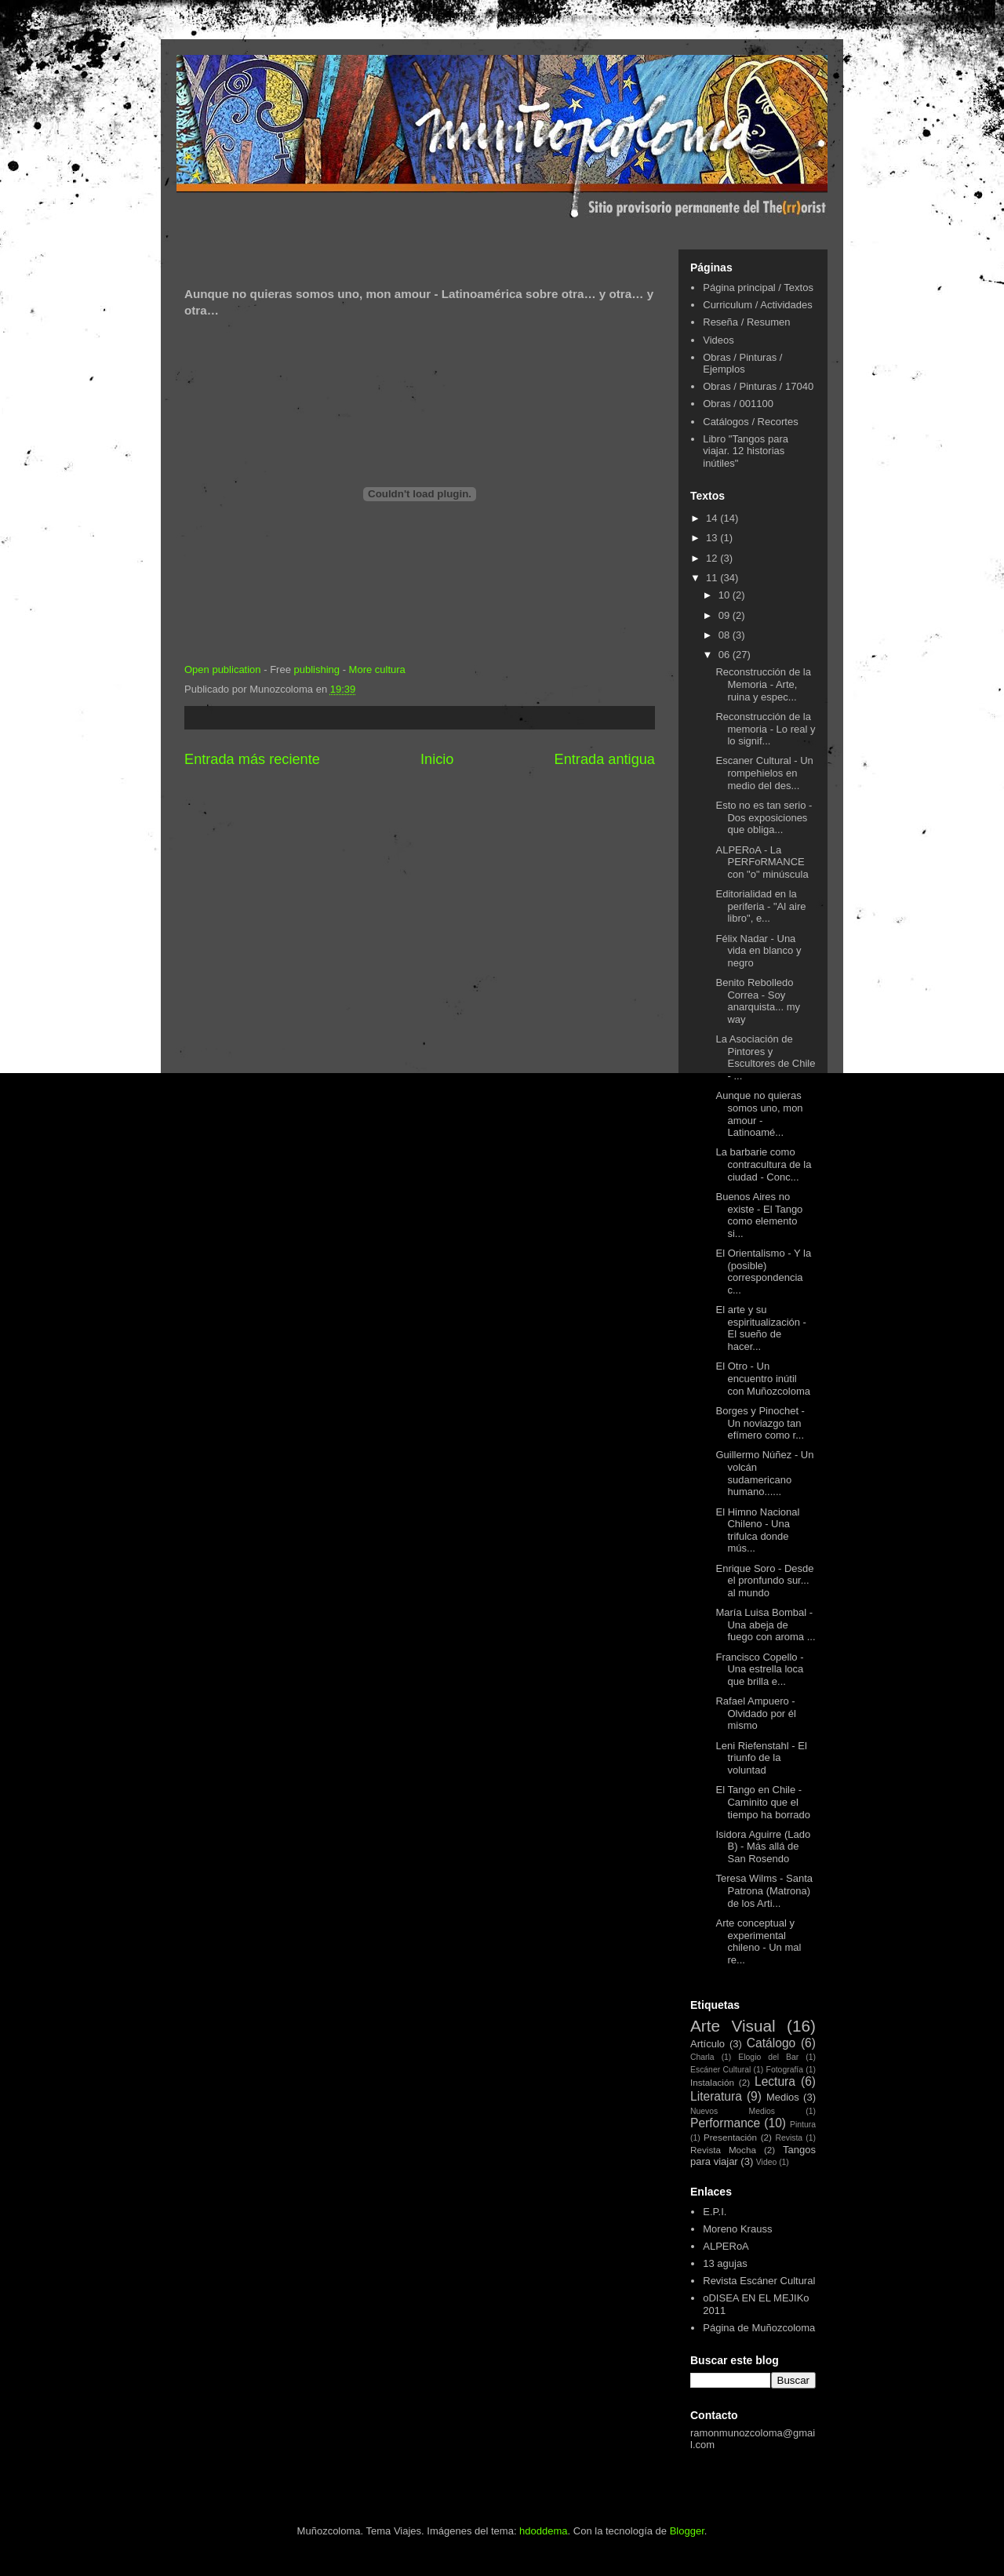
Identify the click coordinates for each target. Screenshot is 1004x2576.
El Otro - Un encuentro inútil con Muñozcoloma (762, 1378)
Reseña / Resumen (746, 322)
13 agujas (725, 2263)
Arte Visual (733, 2026)
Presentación (730, 2137)
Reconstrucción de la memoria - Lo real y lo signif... (765, 729)
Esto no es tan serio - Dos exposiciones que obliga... (763, 817)
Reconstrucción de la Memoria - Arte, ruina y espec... (762, 684)
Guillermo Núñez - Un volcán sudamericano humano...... (764, 1473)
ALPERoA (726, 2246)
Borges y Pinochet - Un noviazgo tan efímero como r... (759, 1423)
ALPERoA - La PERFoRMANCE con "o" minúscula (761, 862)
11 (713, 578)
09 (725, 615)
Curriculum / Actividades (757, 305)
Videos (718, 340)
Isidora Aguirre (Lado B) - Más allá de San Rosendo (762, 1846)
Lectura (775, 2081)
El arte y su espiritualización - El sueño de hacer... (760, 1328)
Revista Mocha (723, 2150)
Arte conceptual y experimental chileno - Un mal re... (758, 1941)
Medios (782, 2097)
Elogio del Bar (768, 2057)
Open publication (222, 669)
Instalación (712, 2082)
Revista (788, 2138)
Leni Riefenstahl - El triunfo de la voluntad (760, 1758)
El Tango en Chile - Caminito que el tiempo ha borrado (762, 1802)
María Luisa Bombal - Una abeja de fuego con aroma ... (765, 1624)
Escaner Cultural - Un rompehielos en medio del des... (764, 773)
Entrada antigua (605, 759)
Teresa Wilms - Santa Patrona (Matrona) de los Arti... (764, 1890)
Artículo (707, 2044)
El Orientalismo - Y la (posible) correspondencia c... (763, 1271)
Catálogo (771, 2043)
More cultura (377, 669)
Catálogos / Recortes (750, 422)
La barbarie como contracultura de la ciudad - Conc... (763, 1164)
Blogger (687, 2531)
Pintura (803, 2124)
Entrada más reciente (252, 759)
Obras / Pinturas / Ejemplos (742, 363)
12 (713, 558)
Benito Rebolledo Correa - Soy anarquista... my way (757, 1001)
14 (713, 518)
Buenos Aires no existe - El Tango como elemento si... (758, 1215)
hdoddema (543, 2531)
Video (766, 2162)
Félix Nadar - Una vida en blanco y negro (758, 951)
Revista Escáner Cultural (759, 2281)
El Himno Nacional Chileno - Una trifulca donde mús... (757, 1530)
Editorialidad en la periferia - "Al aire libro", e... (760, 906)
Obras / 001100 (738, 403)
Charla (702, 2057)
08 (725, 635)
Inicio (436, 759)
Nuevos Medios (732, 2111)
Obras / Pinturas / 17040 (758, 386)
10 (725, 595)
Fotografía (784, 2069)
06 (725, 654)
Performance (725, 2123)
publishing (316, 669)
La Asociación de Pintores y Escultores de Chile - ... (765, 1057)
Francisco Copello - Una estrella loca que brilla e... (759, 1669)
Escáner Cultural (720, 2069)
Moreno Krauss (737, 2229)
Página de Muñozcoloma (759, 2328)
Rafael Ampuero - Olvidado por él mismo (755, 1713)
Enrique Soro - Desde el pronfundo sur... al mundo (764, 1581)
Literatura (716, 2096)
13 (713, 538)
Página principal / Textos (758, 287)
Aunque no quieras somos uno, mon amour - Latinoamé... (758, 1114)
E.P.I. (714, 2212)
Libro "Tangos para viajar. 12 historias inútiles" (745, 451)
